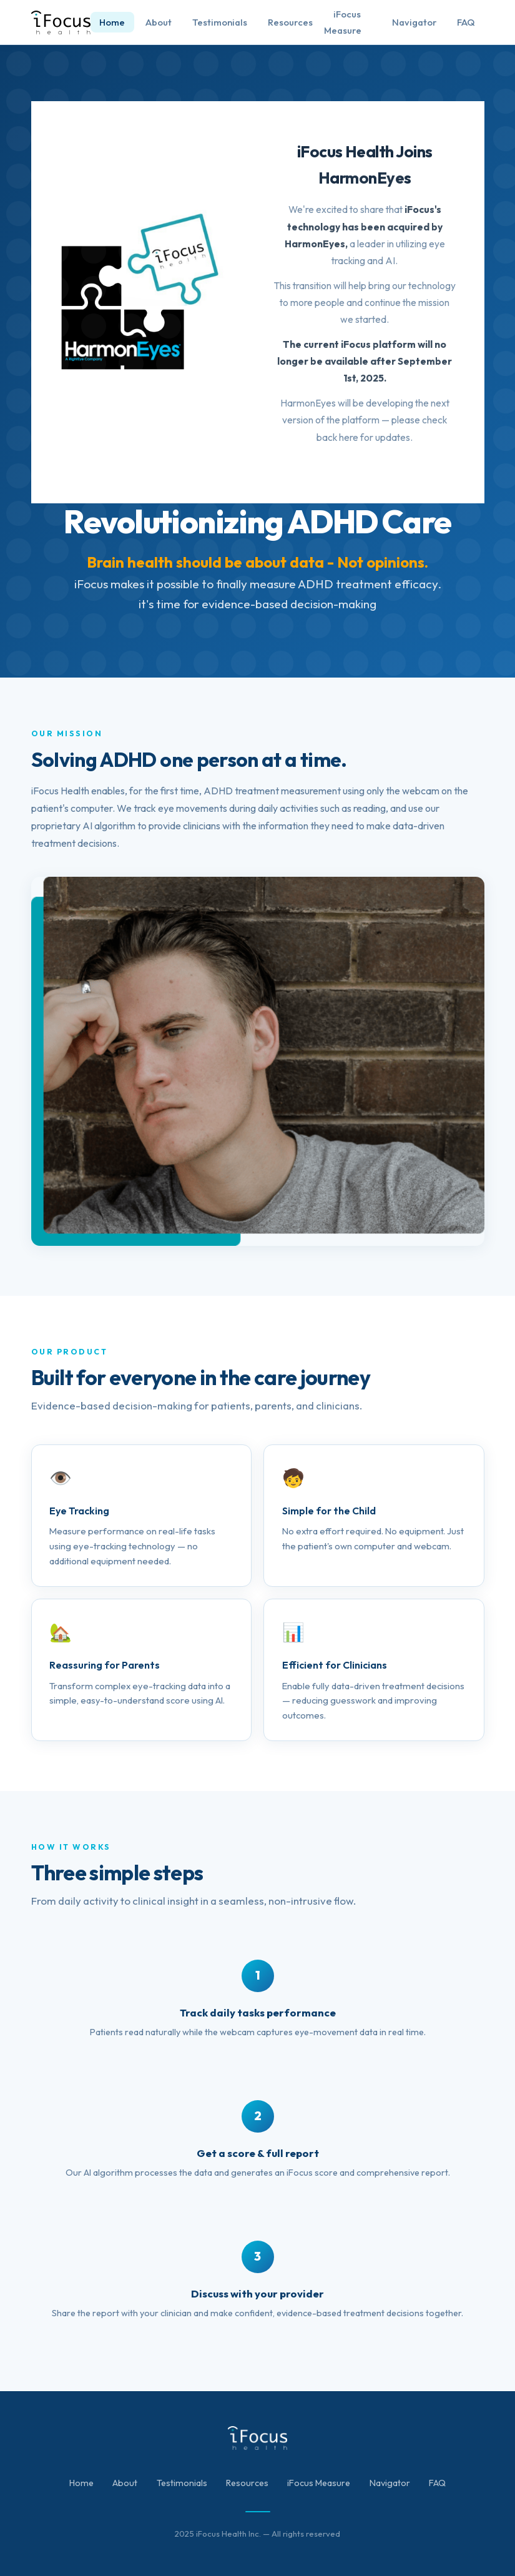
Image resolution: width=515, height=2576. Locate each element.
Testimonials (219, 22)
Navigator (414, 22)
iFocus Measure (342, 22)
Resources (290, 22)
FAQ (466, 22)
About (158, 22)
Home (112, 22)
